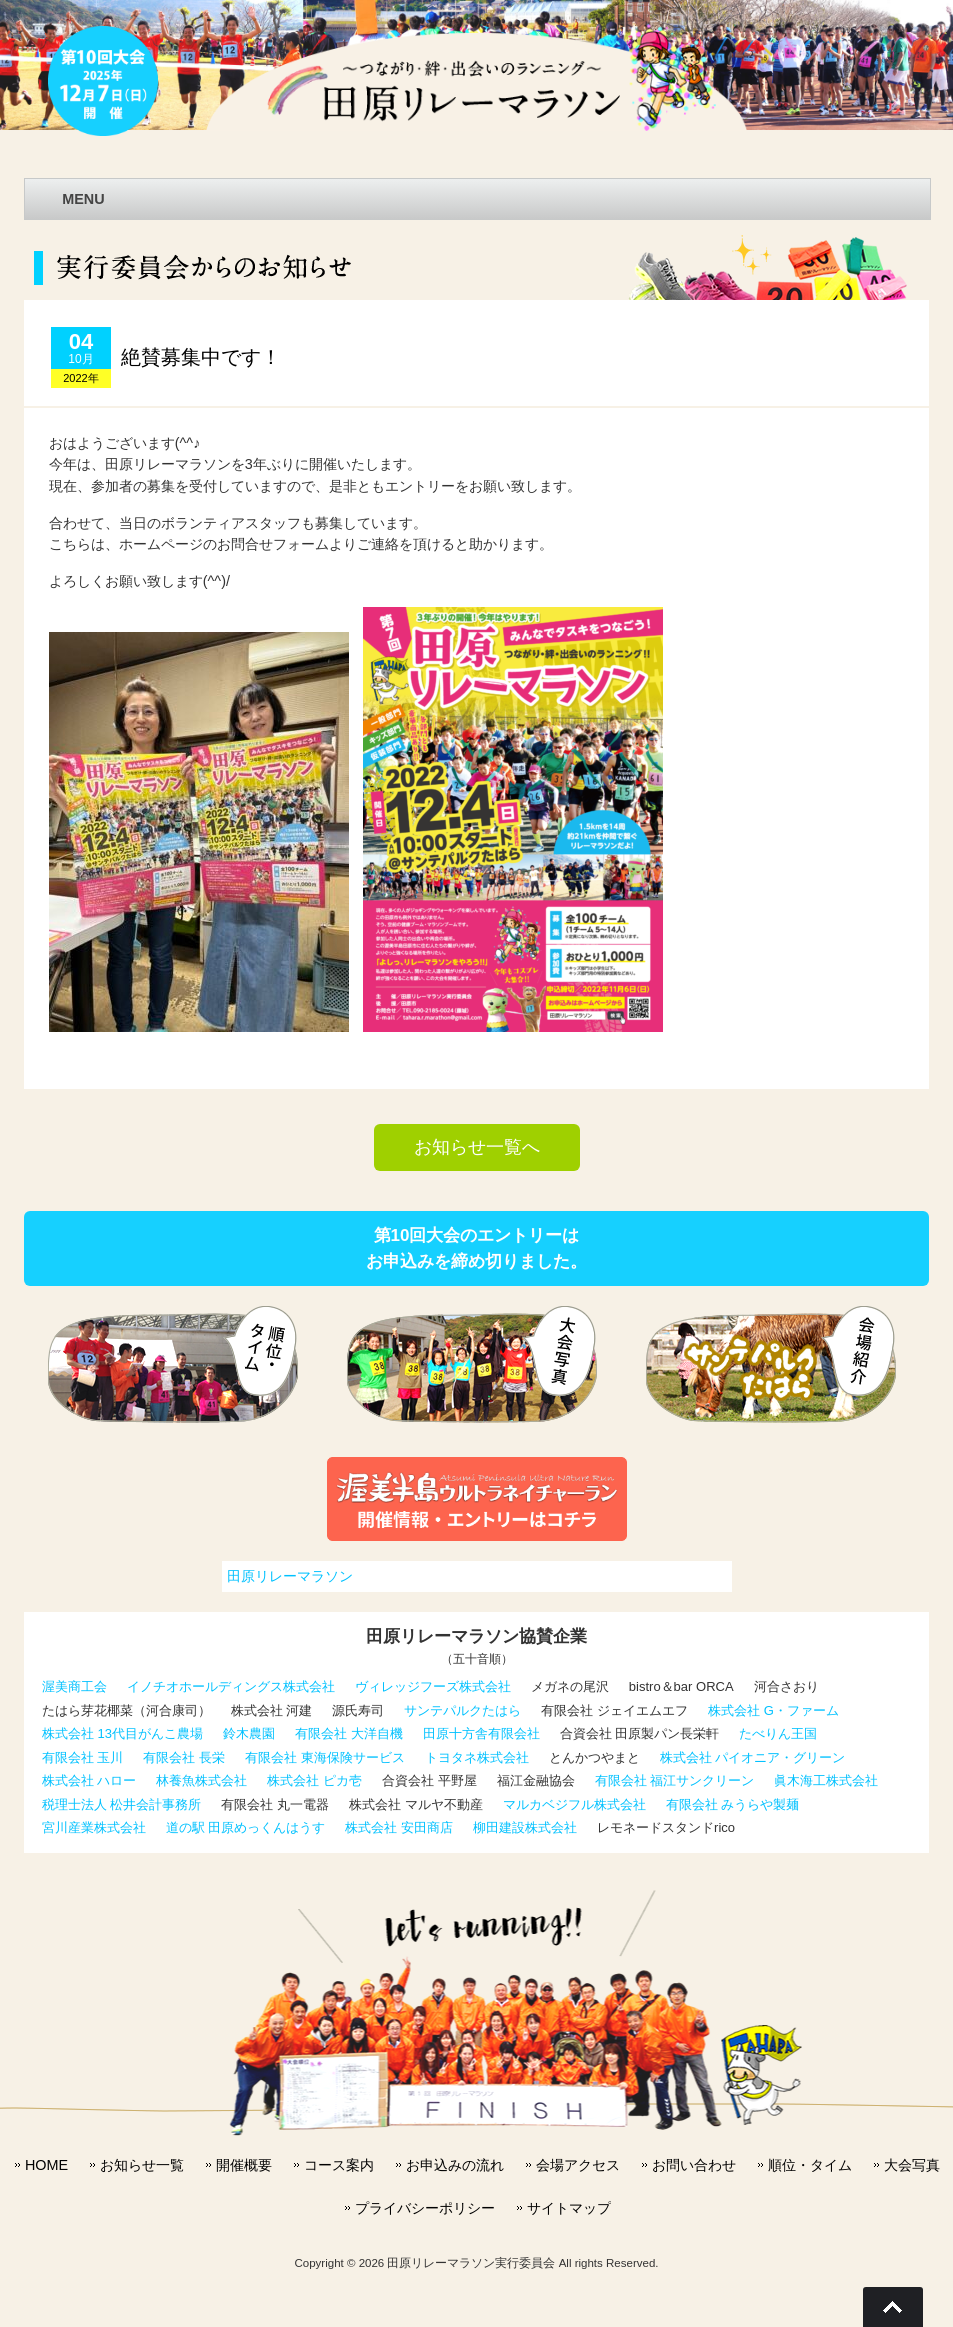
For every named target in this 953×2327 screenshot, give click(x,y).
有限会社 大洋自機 (349, 1733)
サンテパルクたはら (462, 1710)
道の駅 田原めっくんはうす (246, 1827)
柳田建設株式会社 (525, 1827)
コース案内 (339, 2165)
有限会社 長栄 (184, 1757)
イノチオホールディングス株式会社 (231, 1686)
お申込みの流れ (455, 2165)
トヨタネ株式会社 (477, 1757)
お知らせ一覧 (142, 2165)
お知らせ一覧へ (477, 1147)
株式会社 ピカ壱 (314, 1780)
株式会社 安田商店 (399, 1827)
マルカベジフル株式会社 (574, 1804)
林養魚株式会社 (201, 1780)
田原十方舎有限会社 (481, 1733)
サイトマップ (569, 2208)
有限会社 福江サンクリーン (675, 1780)
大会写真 (912, 2165)
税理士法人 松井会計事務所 (122, 1804)
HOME (46, 2165)
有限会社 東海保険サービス (325, 1757)
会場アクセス (578, 2165)
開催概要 (244, 2165)
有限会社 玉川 (83, 1757)
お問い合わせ (694, 2165)
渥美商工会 (74, 1686)
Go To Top (893, 2307)
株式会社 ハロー (89, 1780)
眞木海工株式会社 (826, 1780)
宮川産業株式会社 (94, 1827)
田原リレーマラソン (290, 1576)
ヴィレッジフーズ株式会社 (433, 1686)
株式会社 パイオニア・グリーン (753, 1757)
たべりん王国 (778, 1733)
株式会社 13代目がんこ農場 (122, 1733)
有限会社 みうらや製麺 (733, 1804)
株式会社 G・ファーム (773, 1710)
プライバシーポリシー (425, 2208)
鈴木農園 (249, 1733)
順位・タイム (810, 2165)
